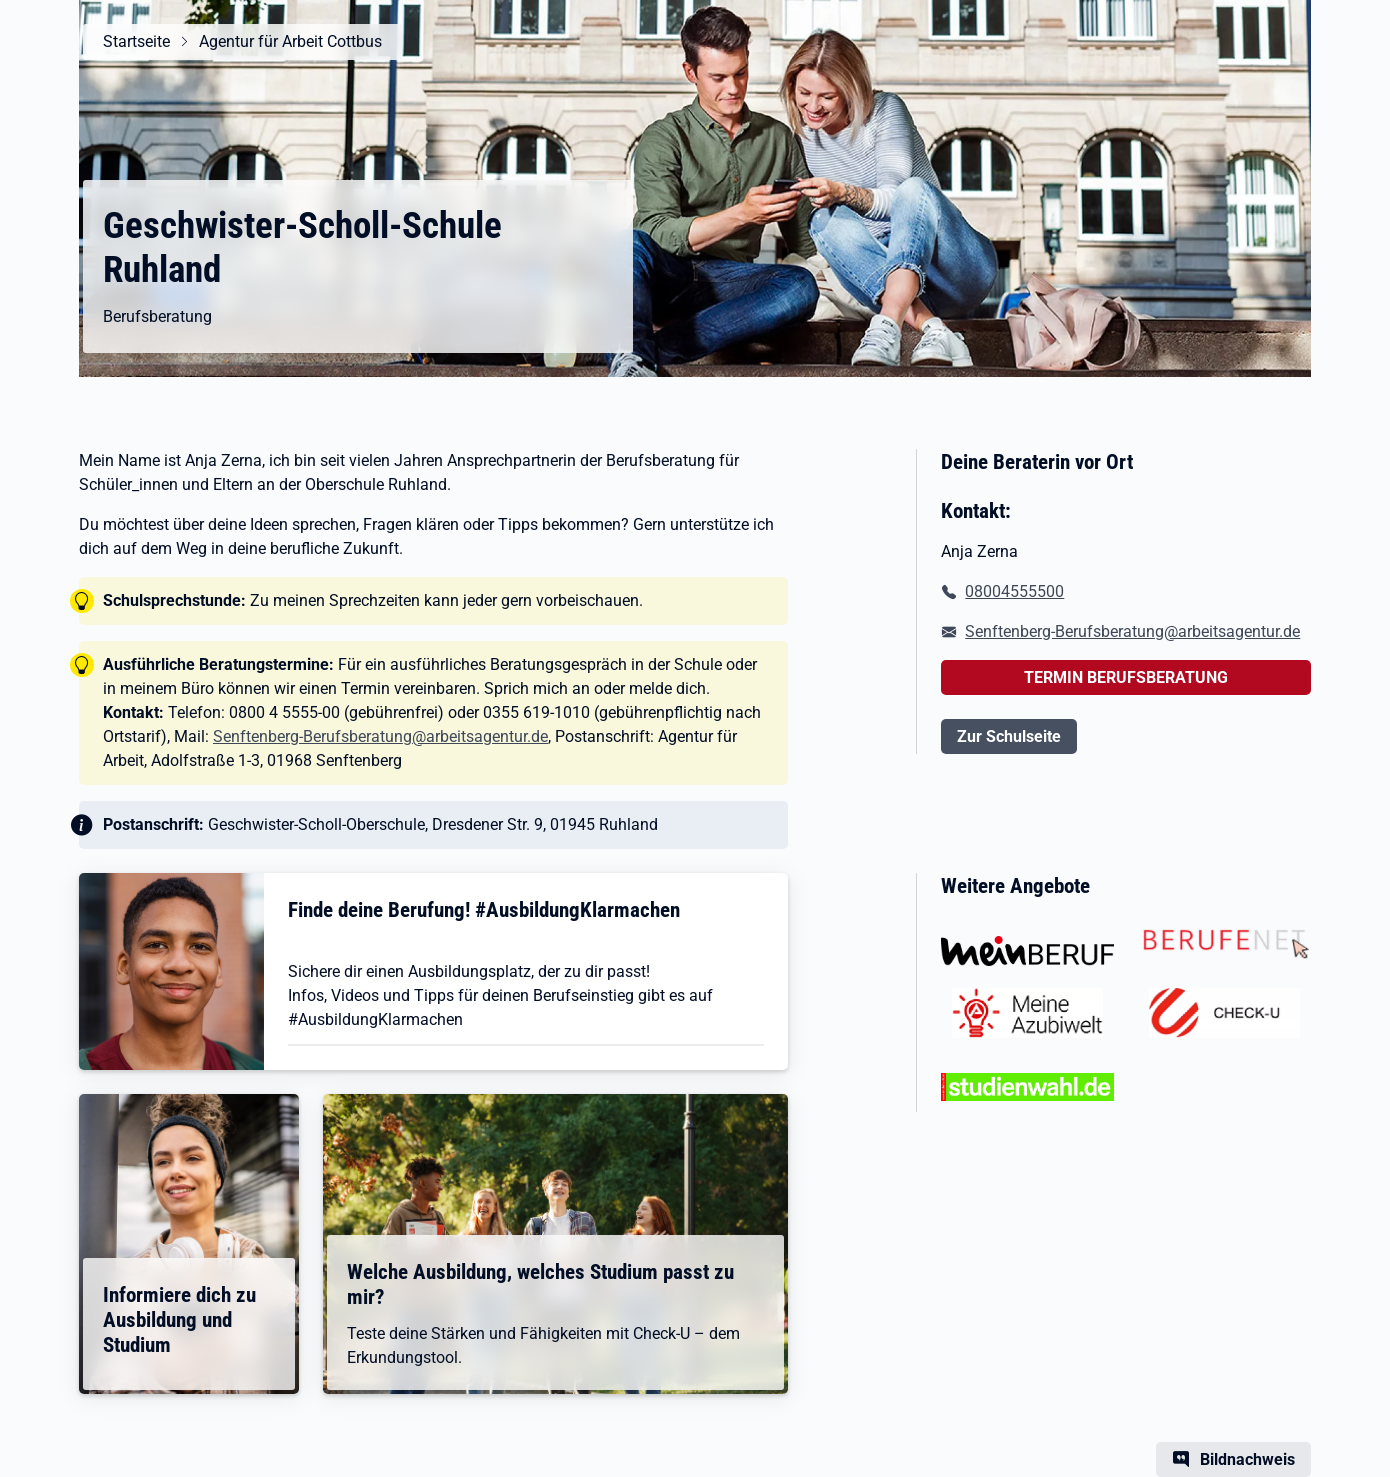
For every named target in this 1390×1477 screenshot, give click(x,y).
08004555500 (1014, 591)
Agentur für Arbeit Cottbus (290, 41)
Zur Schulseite (1009, 736)
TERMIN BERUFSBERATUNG (1126, 677)
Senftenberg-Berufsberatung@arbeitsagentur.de (380, 736)
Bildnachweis (1247, 1459)
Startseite (136, 41)
